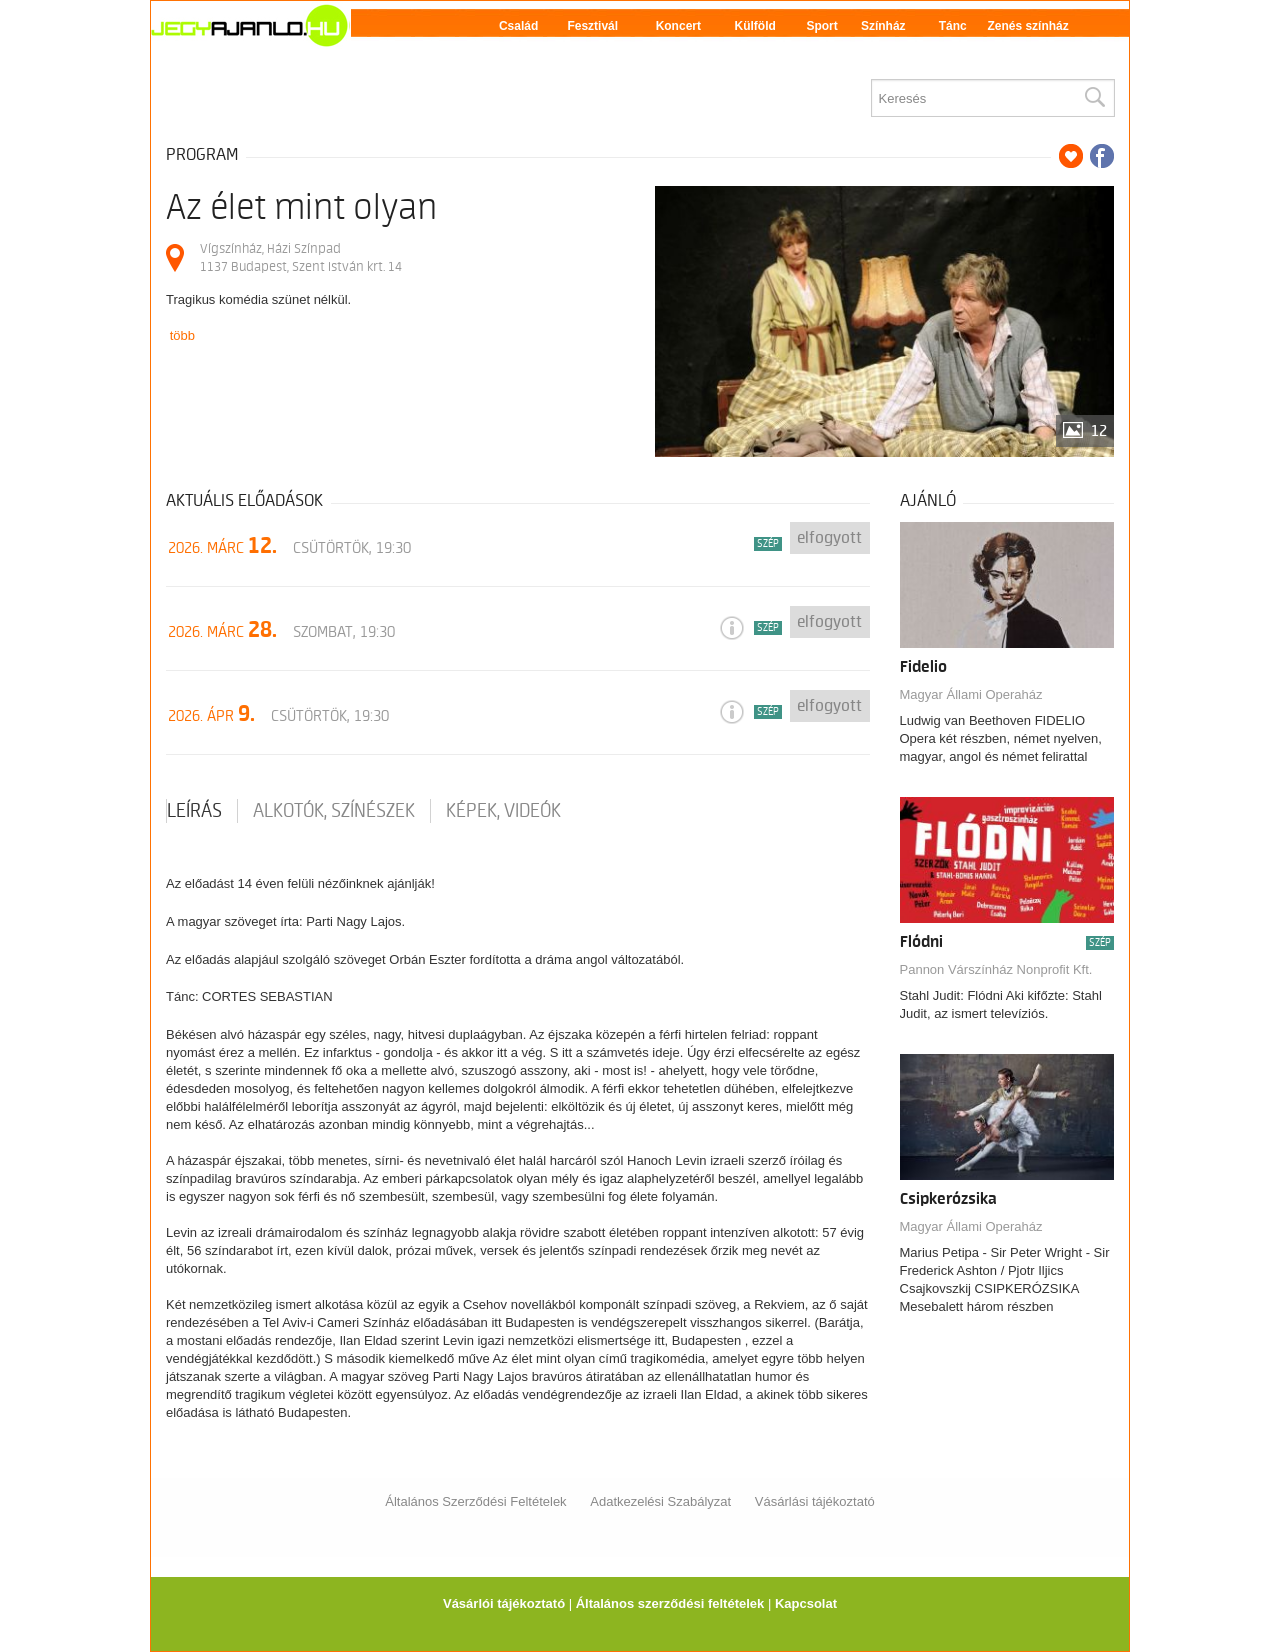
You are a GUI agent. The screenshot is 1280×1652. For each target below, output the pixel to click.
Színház (883, 26)
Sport (821, 26)
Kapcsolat (806, 1603)
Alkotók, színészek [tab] (334, 811)
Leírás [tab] (194, 811)
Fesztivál (592, 26)
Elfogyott (829, 538)
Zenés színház (1027, 26)
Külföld (755, 26)
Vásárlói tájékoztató (504, 1603)
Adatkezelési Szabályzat (660, 1501)
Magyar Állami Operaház (971, 694)
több (182, 335)
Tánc (953, 26)
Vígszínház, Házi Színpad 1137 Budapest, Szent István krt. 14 (301, 257)
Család (518, 26)
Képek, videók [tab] (503, 811)
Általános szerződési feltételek (670, 1603)
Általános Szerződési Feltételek (475, 1501)
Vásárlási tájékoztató (815, 1501)
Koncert (678, 26)
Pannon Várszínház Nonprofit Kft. (996, 969)
